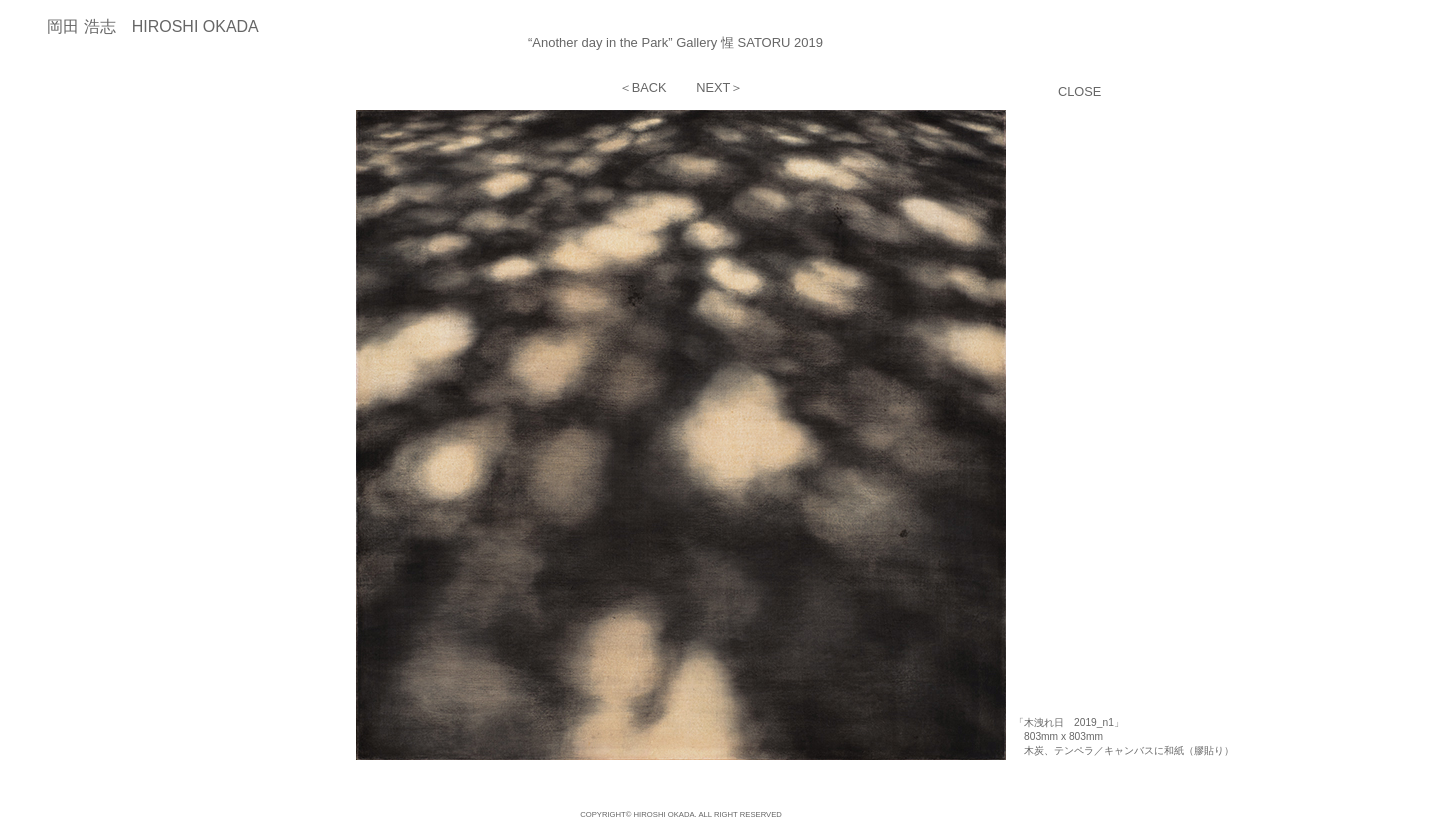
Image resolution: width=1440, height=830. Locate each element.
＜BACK (643, 87)
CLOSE (1079, 91)
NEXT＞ (719, 87)
